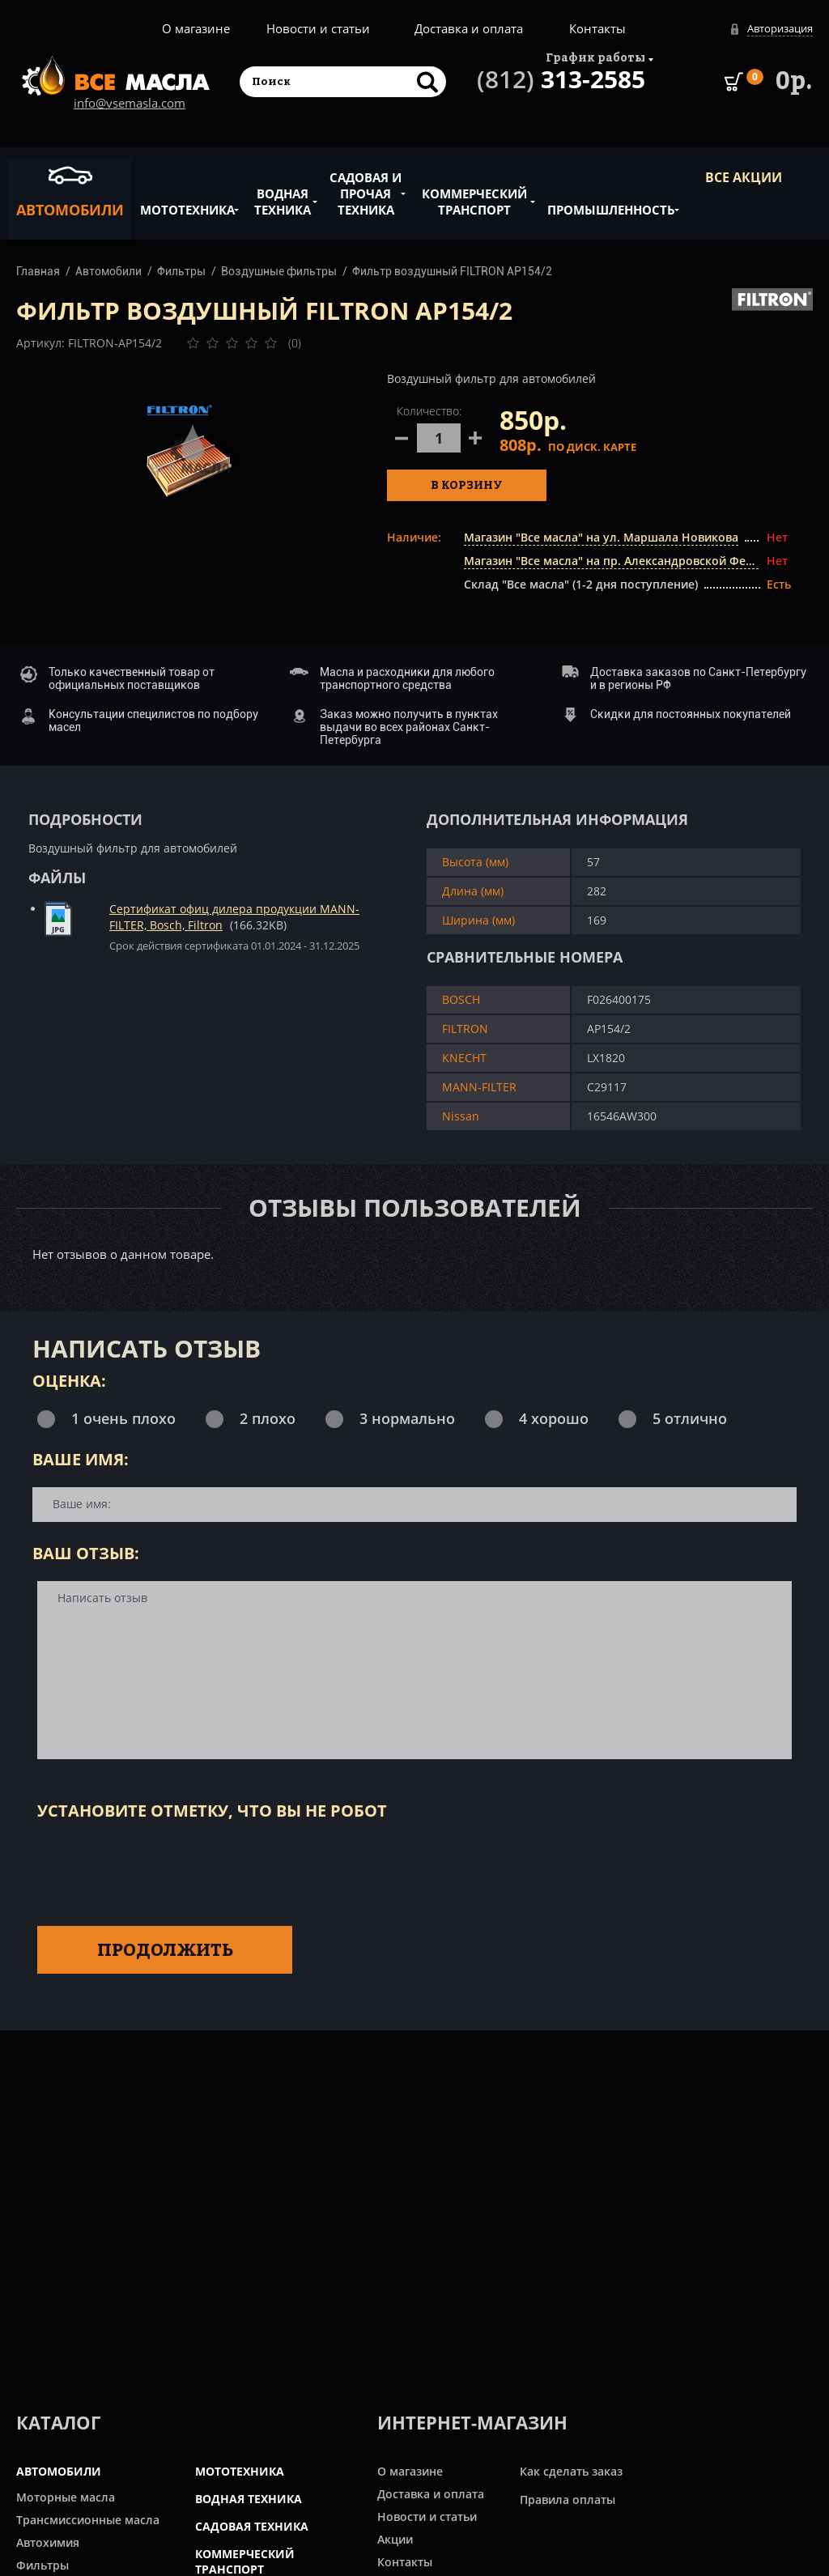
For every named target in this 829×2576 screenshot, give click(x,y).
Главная (38, 271)
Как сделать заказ (571, 2471)
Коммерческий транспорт (474, 193)
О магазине (196, 28)
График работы (595, 57)
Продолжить (165, 1949)
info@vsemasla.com (129, 103)
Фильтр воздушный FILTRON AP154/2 (452, 271)
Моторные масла (65, 2497)
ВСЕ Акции (743, 177)
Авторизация (780, 28)
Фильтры (181, 271)
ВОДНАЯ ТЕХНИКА (248, 2498)
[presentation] (160, 1870)
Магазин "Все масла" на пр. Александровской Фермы (617, 560)
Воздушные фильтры (279, 271)
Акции (395, 2539)
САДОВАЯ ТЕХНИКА (251, 2526)
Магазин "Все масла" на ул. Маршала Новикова (601, 537)
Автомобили (70, 191)
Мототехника (187, 201)
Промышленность (611, 201)
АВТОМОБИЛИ (58, 2471)
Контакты (597, 28)
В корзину (467, 484)
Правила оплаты (567, 2499)
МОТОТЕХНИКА (239, 2471)
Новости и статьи (318, 28)
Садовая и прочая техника (365, 184)
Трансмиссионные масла (87, 2519)
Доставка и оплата (468, 28)
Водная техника (282, 193)
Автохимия (47, 2542)
